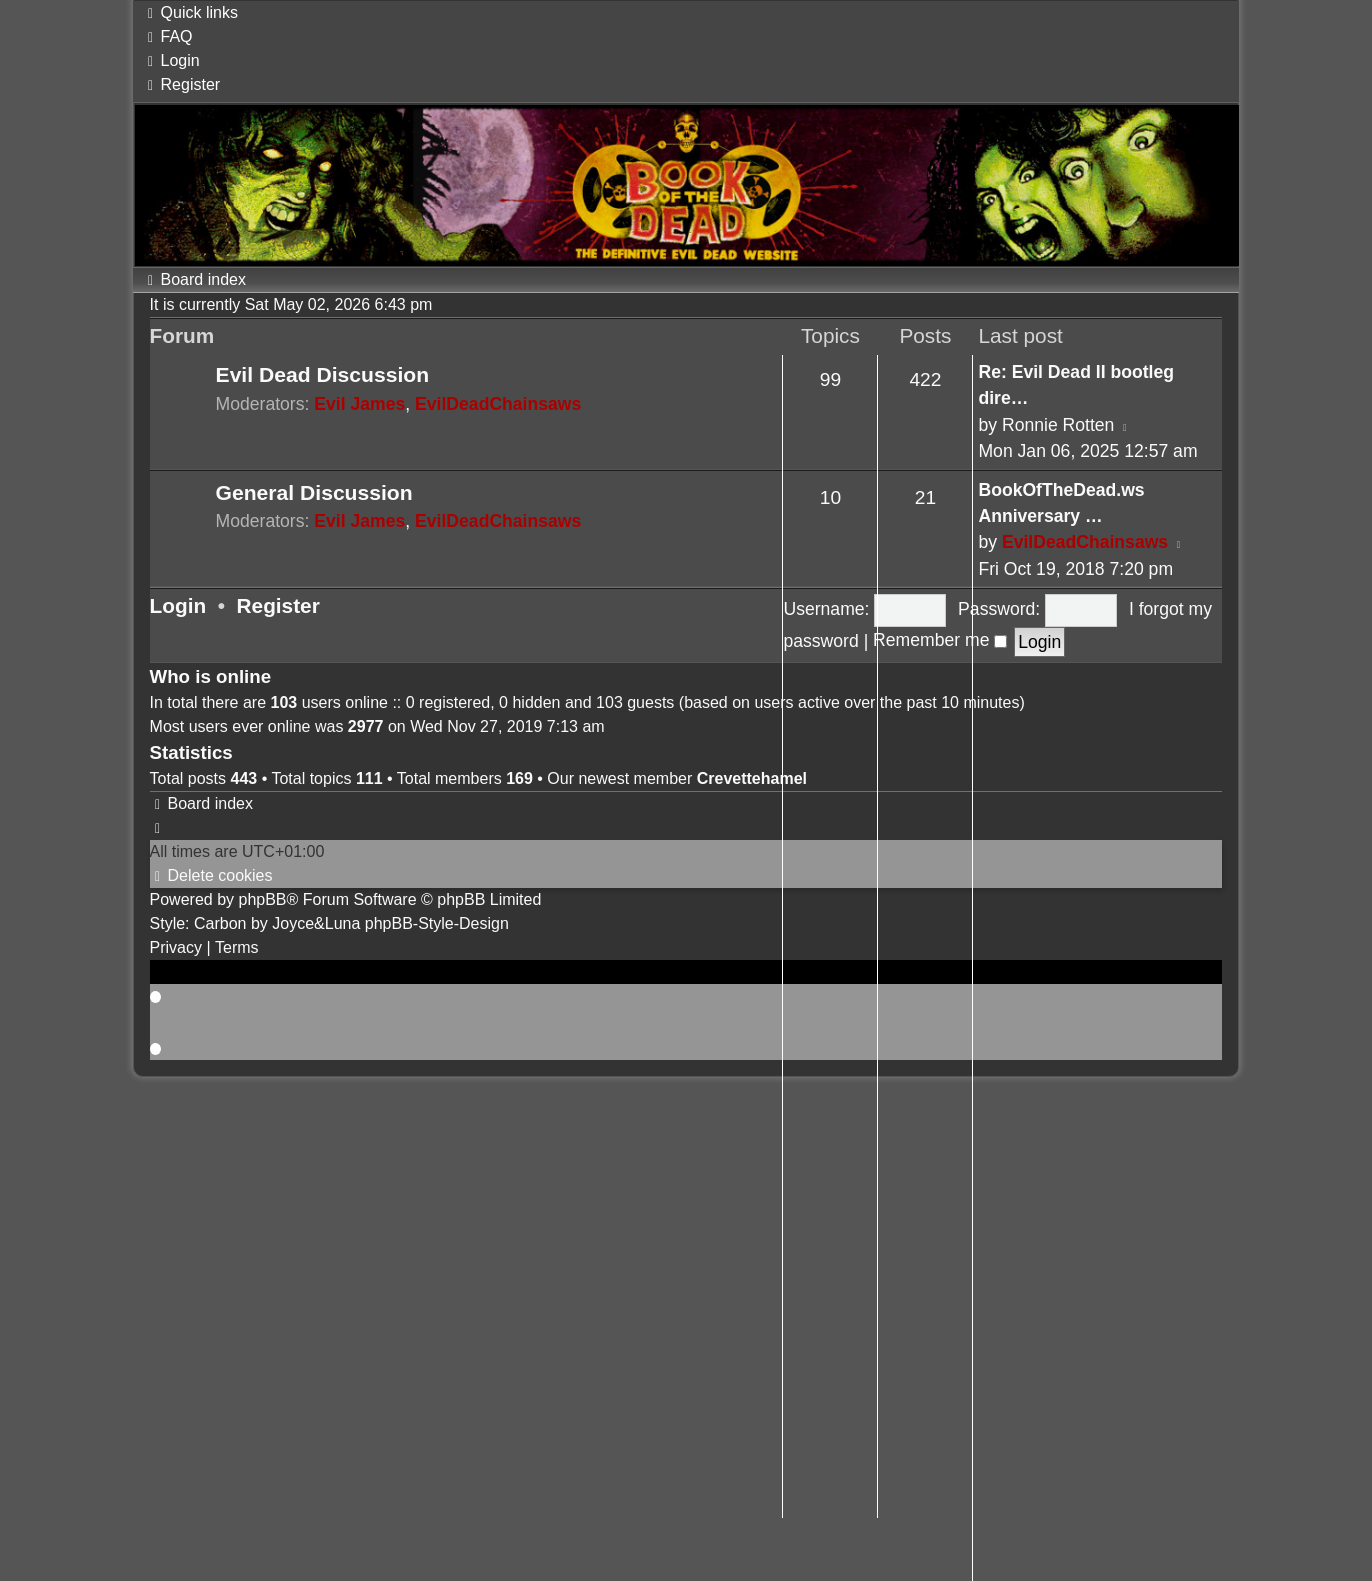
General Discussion (314, 492)
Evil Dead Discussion (323, 374)
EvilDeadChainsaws (498, 404)
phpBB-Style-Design (437, 923)
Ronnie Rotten (1058, 425)
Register (278, 605)
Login (178, 605)
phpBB (262, 899)
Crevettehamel (752, 778)
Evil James (359, 404)
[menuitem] (168, 36)
